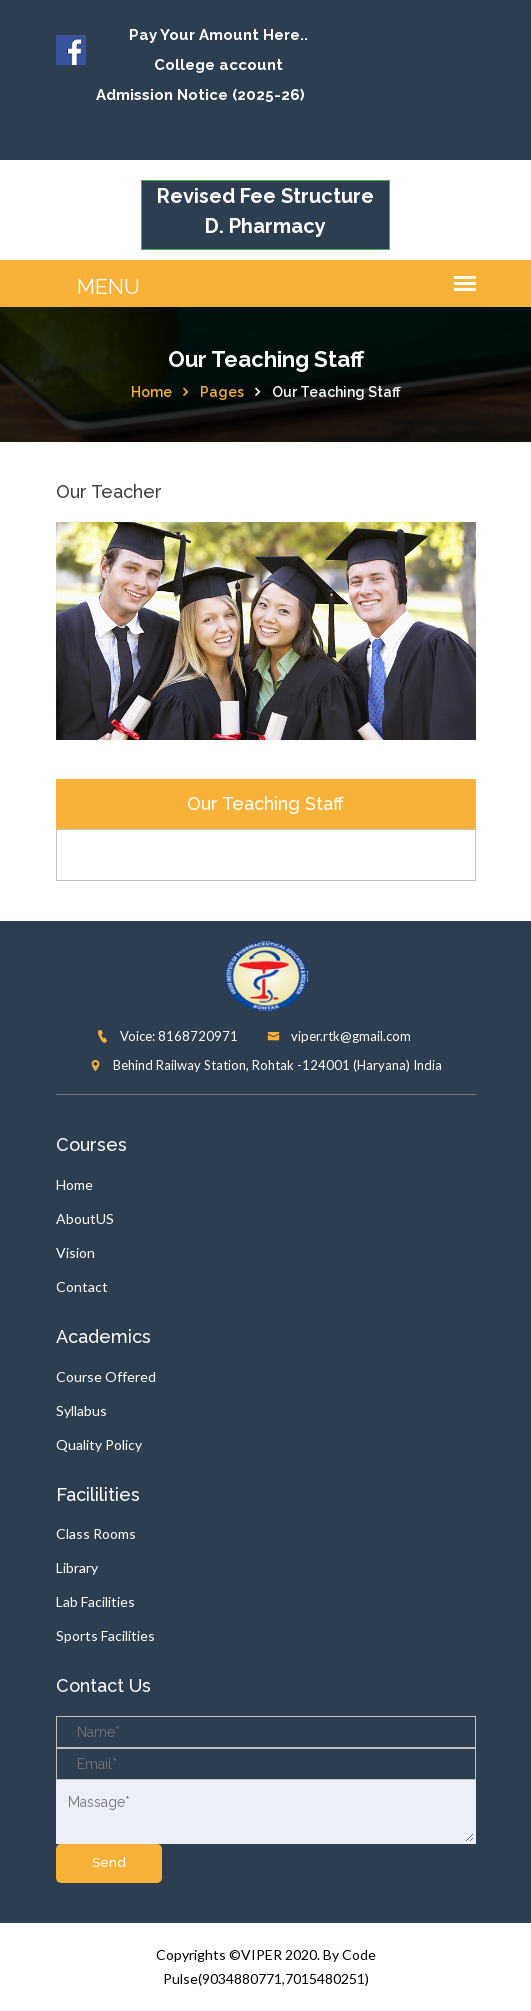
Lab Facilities (95, 1601)
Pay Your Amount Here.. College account (218, 50)
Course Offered (106, 1376)
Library (77, 1567)
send (109, 1862)
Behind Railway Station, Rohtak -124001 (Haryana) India (265, 1065)
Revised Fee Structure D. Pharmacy (265, 211)
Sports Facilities (105, 1635)
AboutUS (85, 1218)
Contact (82, 1286)
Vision (75, 1252)
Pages (222, 392)
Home (151, 392)
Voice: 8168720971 (167, 1036)
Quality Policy (99, 1444)
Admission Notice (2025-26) (200, 95)
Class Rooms (96, 1533)
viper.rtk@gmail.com (339, 1036)
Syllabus (81, 1410)
